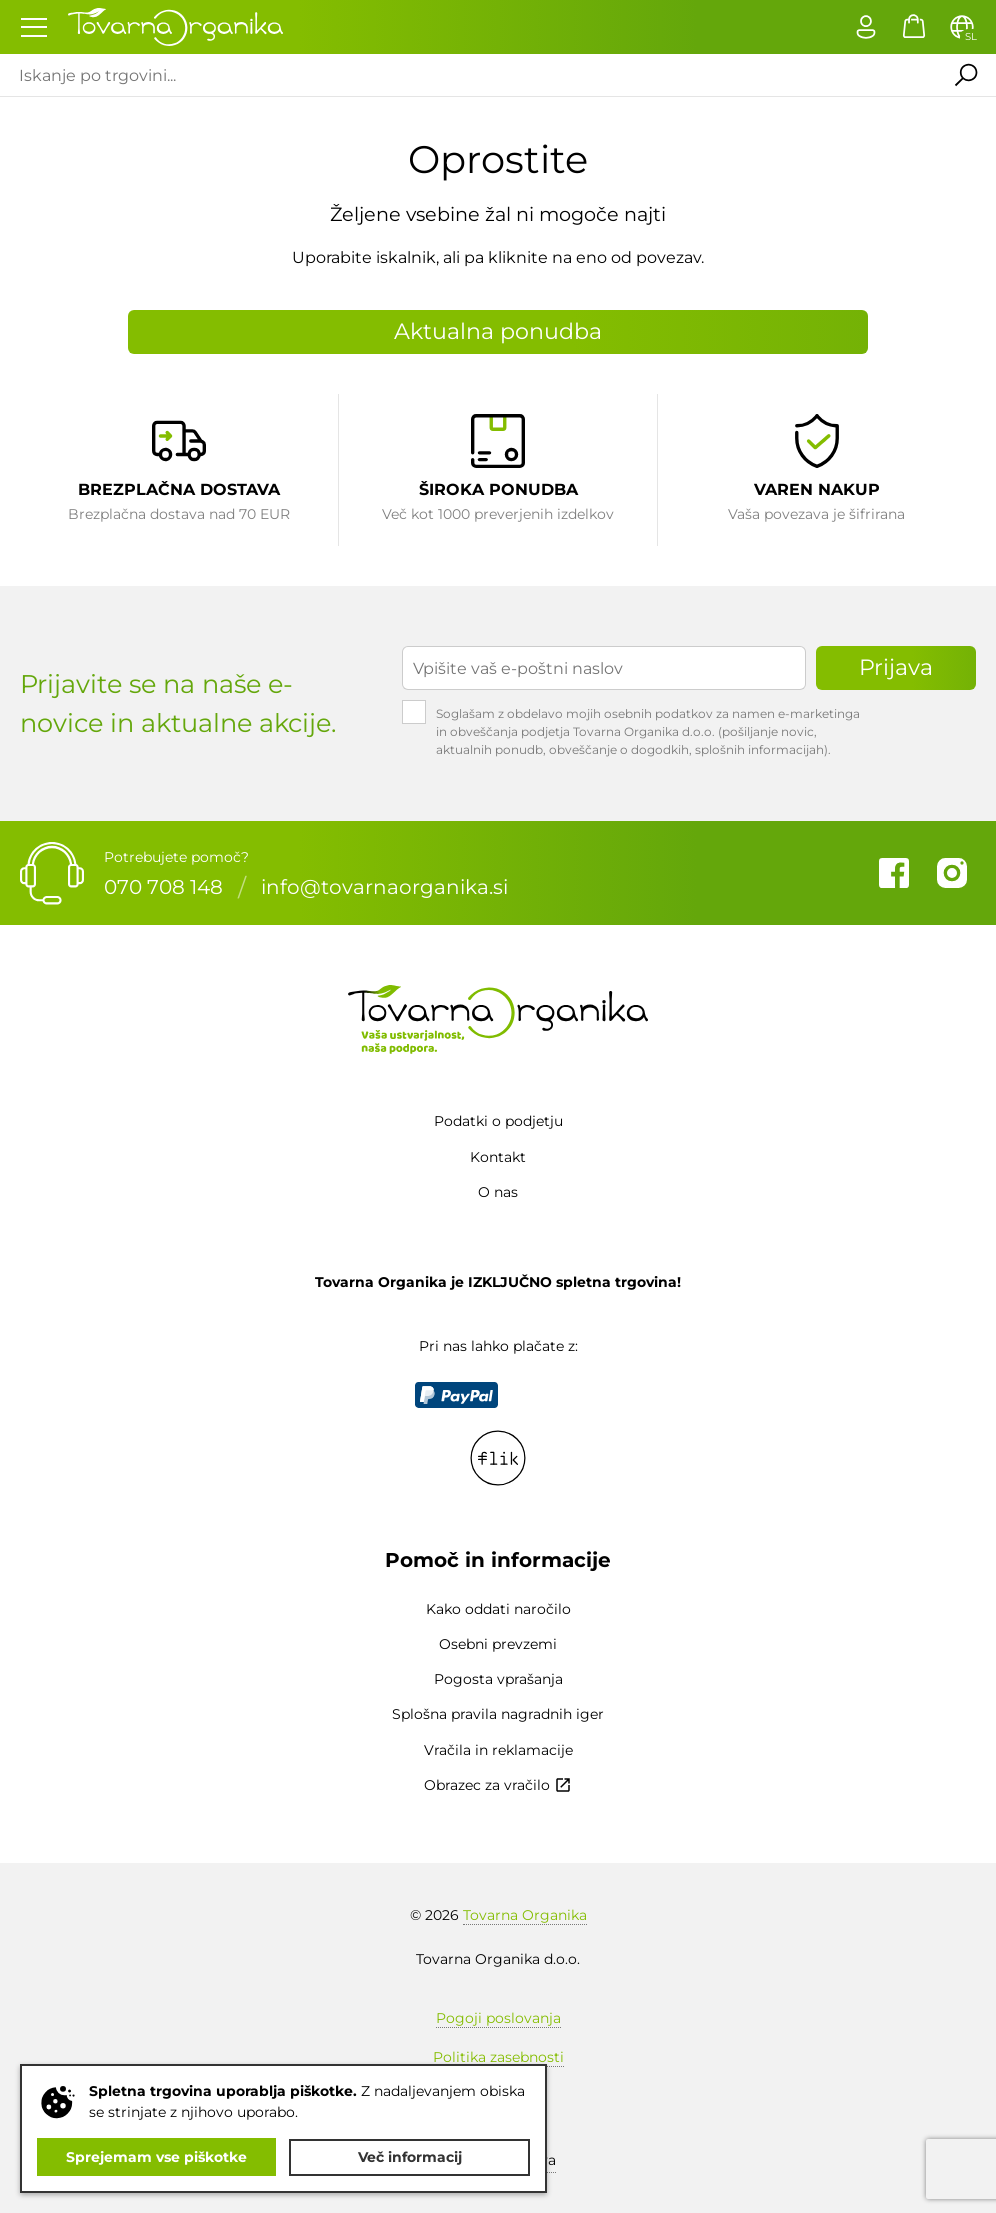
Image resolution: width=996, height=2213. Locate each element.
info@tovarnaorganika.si (384, 887)
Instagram (952, 873)
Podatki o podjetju (498, 1121)
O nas (498, 1192)
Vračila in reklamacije (498, 1750)
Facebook (894, 873)
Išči (965, 75)
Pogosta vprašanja (498, 1679)
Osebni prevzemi (498, 1644)
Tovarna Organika (525, 1915)
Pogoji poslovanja (498, 2018)
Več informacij (410, 2157)
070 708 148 (163, 887)
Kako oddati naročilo (498, 1609)
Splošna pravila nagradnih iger (498, 1714)
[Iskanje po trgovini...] (467, 75)
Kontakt (498, 1157)
